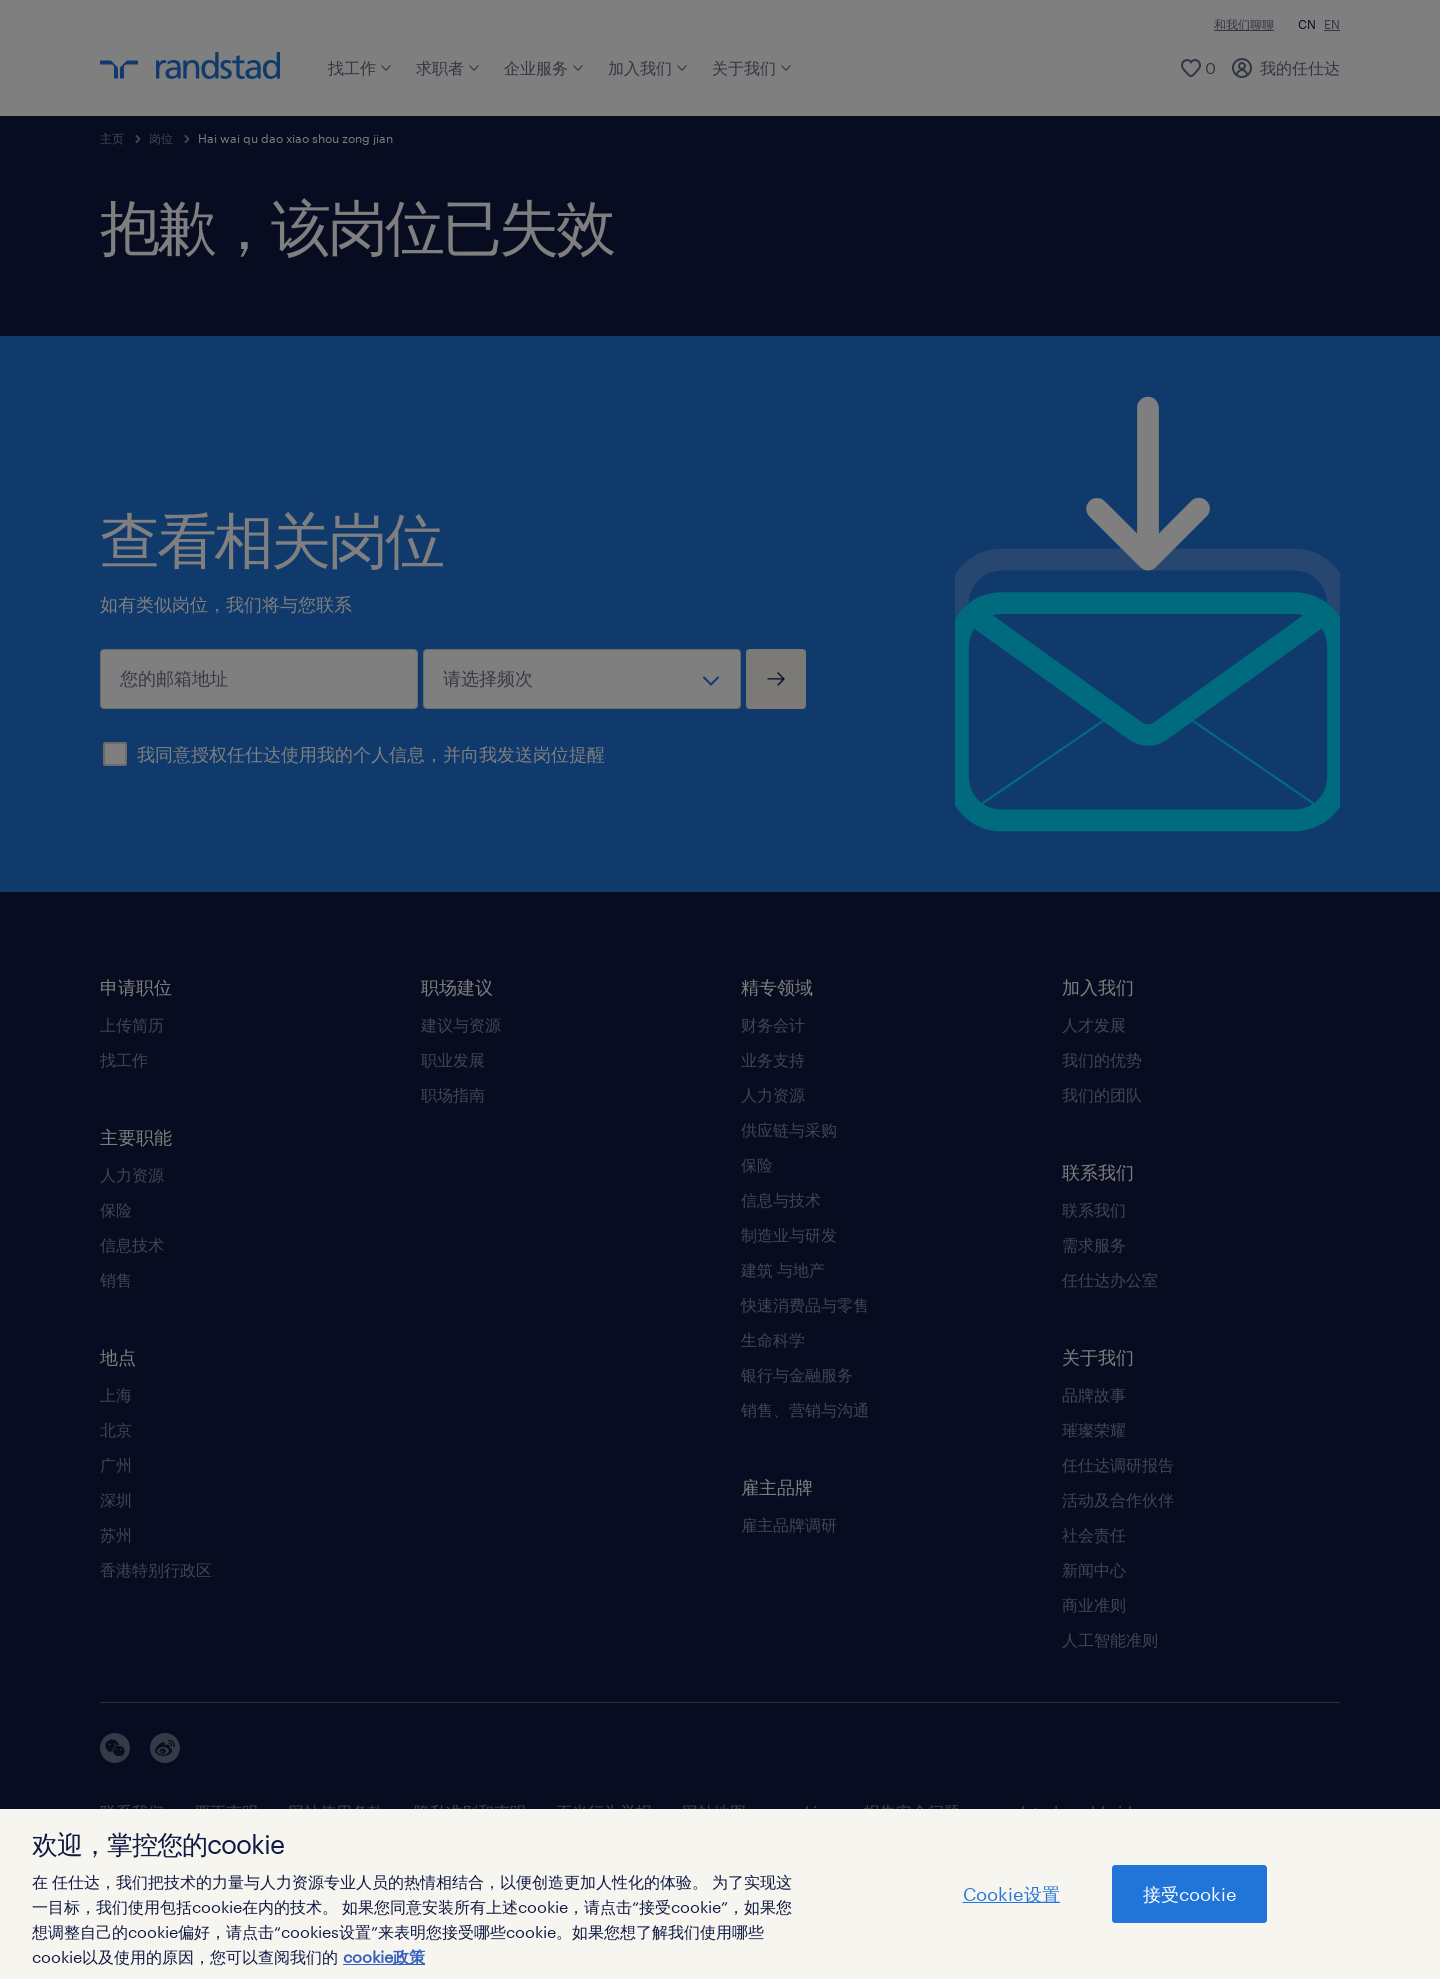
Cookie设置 (1011, 1894)
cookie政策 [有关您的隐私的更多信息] (384, 1956)
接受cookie (1189, 1894)
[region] (720, 1894)
